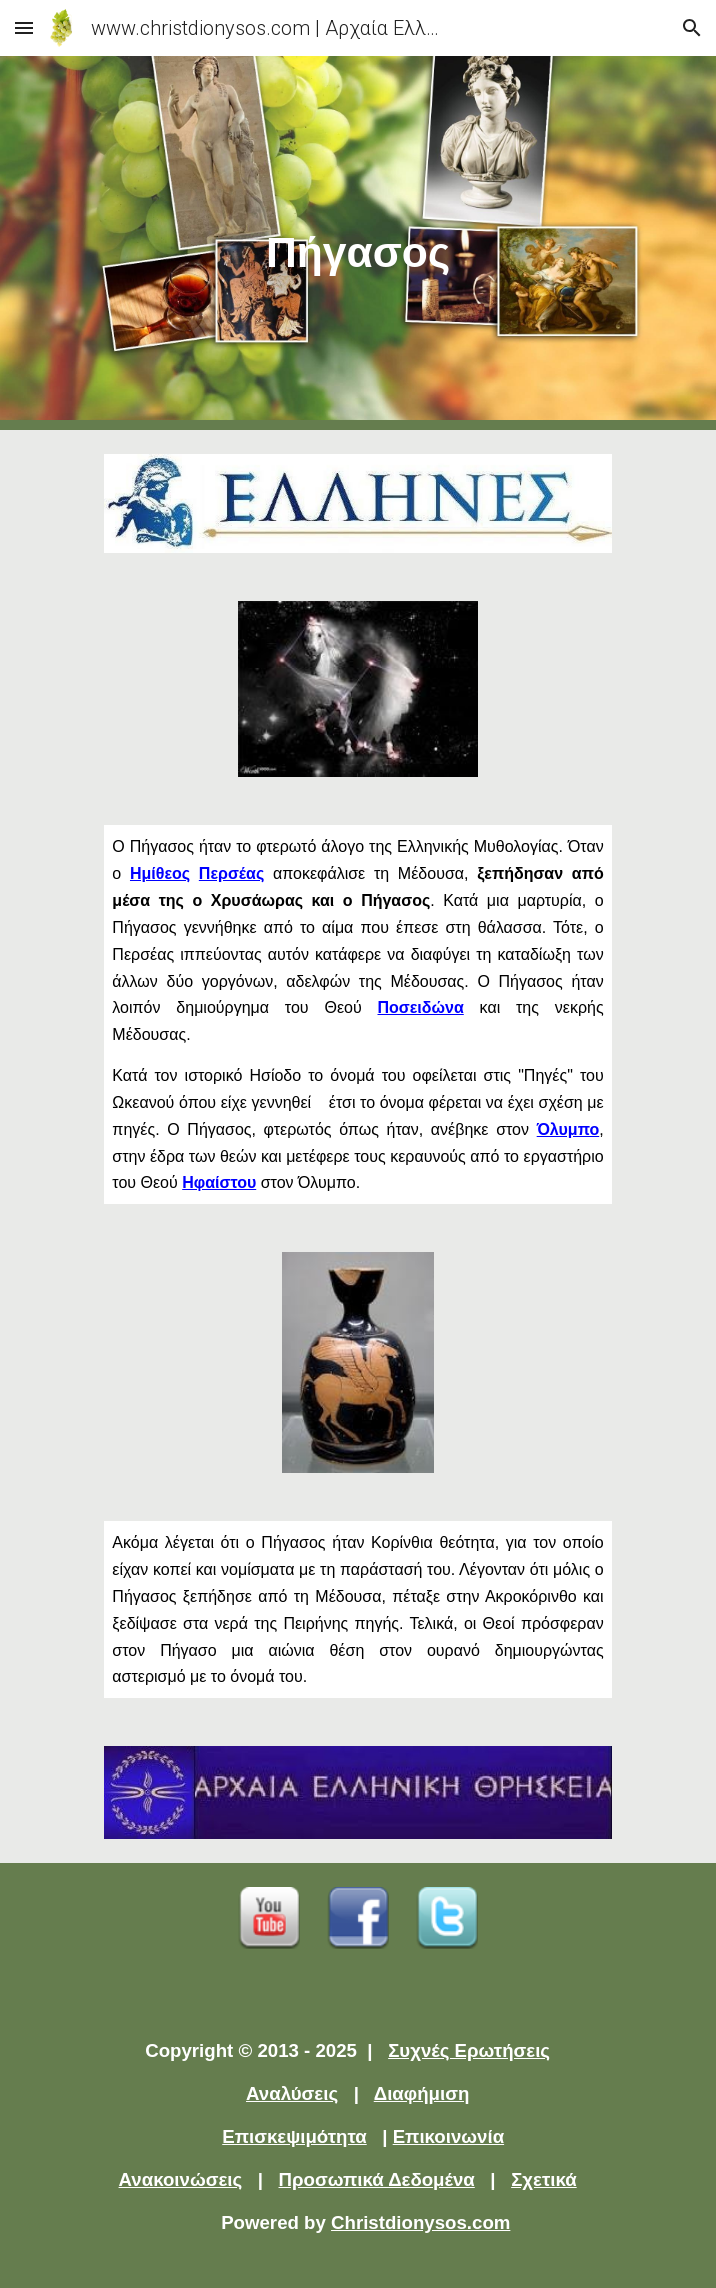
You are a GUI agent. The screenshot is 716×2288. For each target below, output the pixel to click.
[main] (357, 243)
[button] (24, 27)
